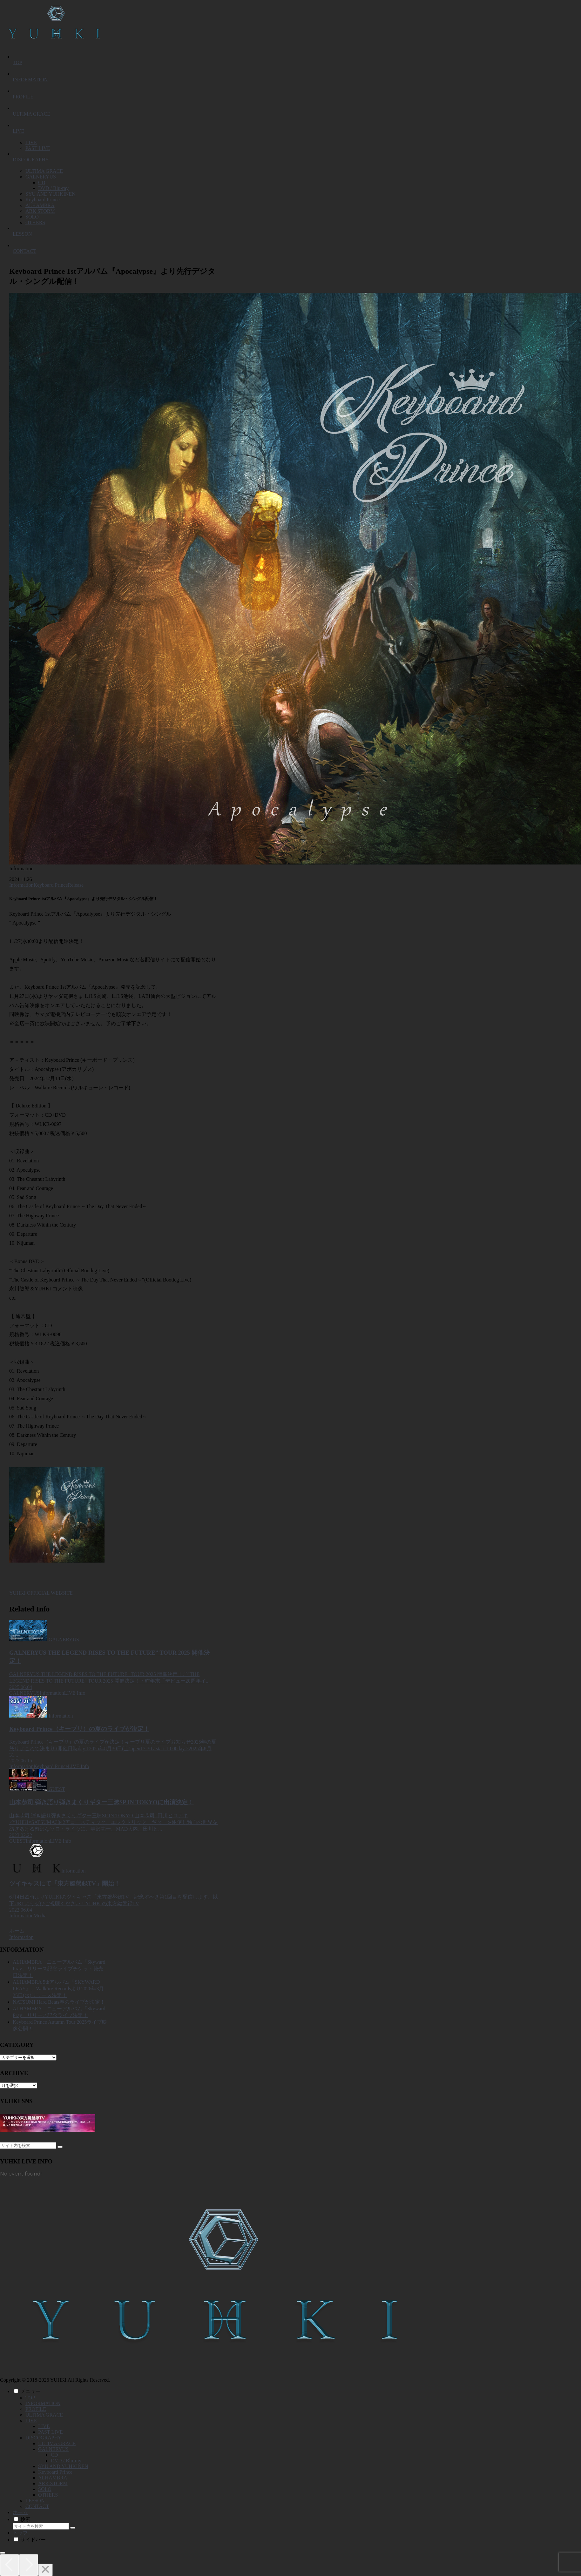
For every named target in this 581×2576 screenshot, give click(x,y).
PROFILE (35, 2409)
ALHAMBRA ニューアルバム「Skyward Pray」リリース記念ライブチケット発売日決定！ (59, 1968)
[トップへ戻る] (2, 2553)
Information (21, 885)
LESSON (34, 2500)
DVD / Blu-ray (66, 2460)
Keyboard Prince (50, 885)
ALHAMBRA (52, 2477)
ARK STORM (53, 2483)
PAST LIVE (50, 2432)
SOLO (44, 2489)
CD (54, 2455)
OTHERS (48, 2495)
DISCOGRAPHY (43, 2437)
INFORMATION (42, 2403)
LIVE (31, 2420)
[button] (60, 2147)
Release (76, 885)
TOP (30, 2397)
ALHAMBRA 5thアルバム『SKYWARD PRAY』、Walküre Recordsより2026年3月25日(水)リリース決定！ (58, 1988)
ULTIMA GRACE (44, 2415)
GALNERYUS (53, 2449)
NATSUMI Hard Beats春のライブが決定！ (59, 2002)
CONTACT (37, 2506)
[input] (28, 2145)
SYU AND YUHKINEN (63, 2466)
